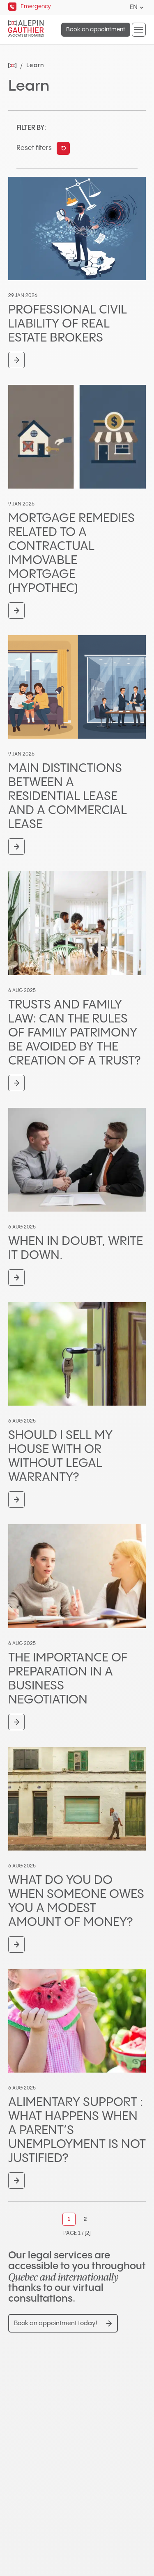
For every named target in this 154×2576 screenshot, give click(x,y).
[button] (139, 30)
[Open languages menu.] (142, 7)
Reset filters (34, 148)
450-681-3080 (46, 2459)
